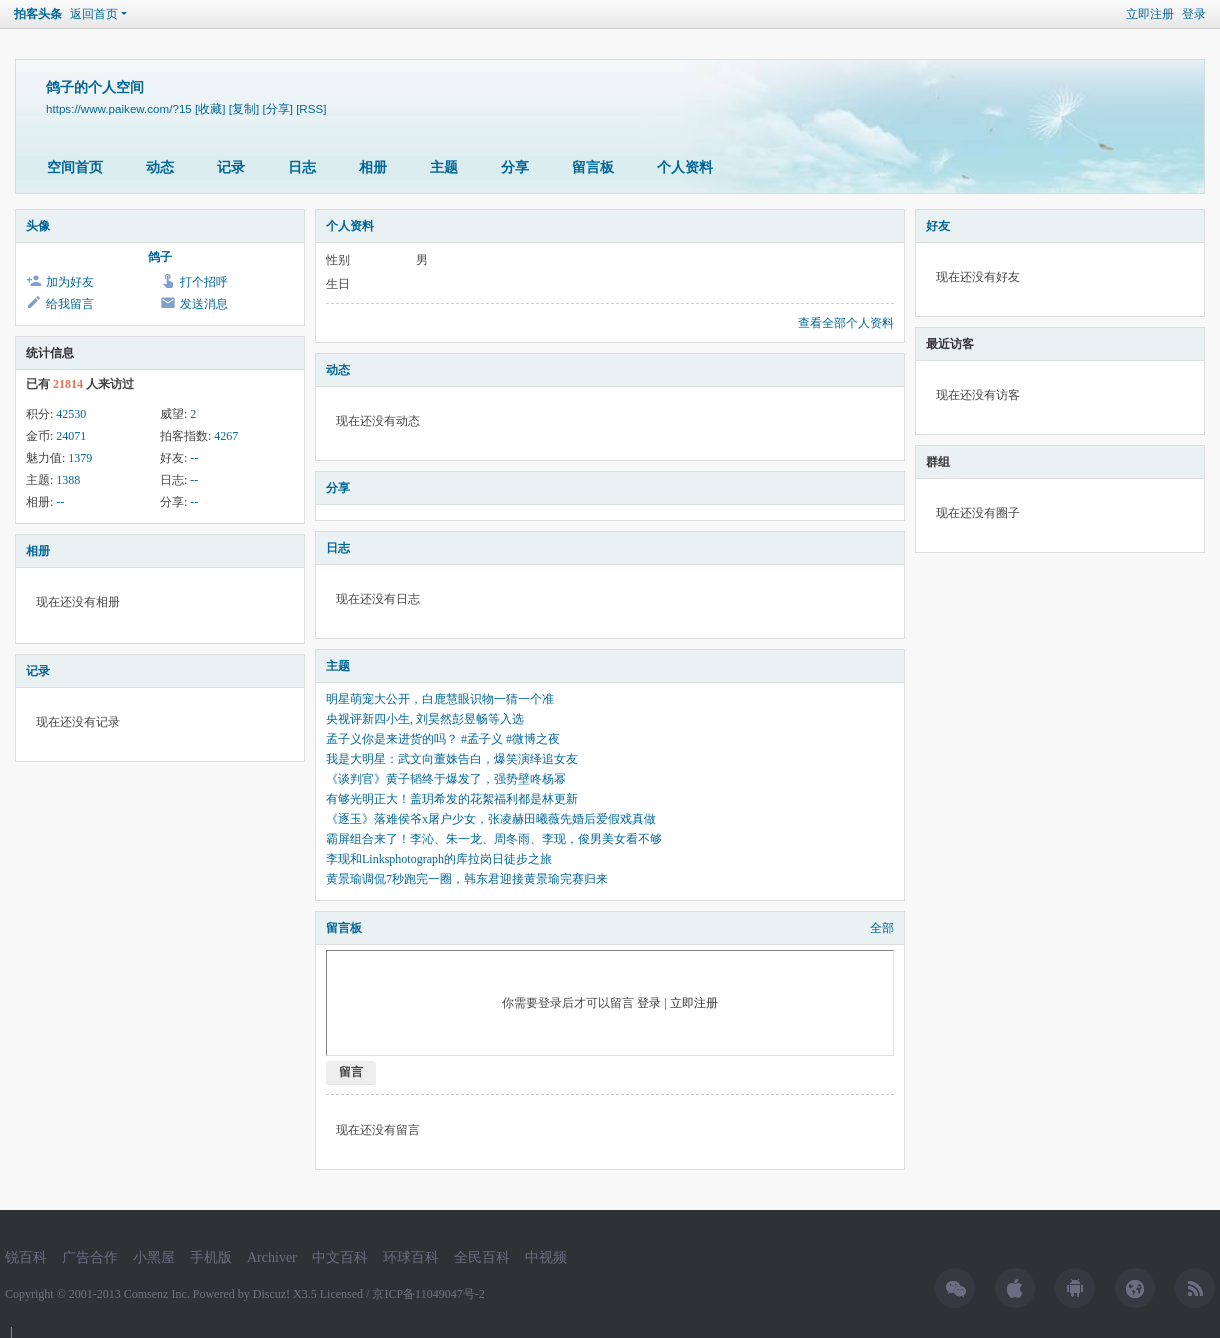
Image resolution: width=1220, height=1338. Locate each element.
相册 (373, 167)
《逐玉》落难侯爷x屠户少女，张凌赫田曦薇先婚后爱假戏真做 (491, 819)
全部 (882, 928)
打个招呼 (204, 282)
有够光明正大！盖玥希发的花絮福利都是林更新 (452, 799)
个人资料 (685, 167)
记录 (231, 167)
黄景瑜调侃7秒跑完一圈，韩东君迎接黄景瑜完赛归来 (467, 879)
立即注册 (1150, 14)
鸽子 (160, 257)
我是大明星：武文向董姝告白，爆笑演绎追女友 (452, 759)
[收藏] (210, 108)
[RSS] (311, 108)
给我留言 (70, 304)
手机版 (211, 1257)
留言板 (593, 167)
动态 (160, 167)
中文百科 (340, 1257)
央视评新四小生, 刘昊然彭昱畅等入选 (425, 719)
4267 (226, 436)
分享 (515, 167)
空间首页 (75, 167)
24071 (71, 436)
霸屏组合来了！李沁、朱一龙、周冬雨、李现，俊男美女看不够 (494, 839)
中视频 (546, 1257)
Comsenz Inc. (158, 1294)
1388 (68, 480)
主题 (444, 167)
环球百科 (411, 1257)
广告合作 (90, 1257)
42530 (71, 414)
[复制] (244, 108)
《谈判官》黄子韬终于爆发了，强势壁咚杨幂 (446, 779)
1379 (80, 458)
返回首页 (94, 14)
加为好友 (70, 282)
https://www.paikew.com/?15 (119, 108)
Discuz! (271, 1294)
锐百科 (26, 1257)
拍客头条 (38, 14)
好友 (938, 226)
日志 (302, 167)
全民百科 (482, 1257)
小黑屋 (154, 1257)
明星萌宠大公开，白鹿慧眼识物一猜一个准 (440, 699)
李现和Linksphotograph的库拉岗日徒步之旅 (439, 859)
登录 (1194, 14)
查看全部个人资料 (846, 323)
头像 (38, 226)
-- (194, 458)
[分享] (277, 108)
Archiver (272, 1257)
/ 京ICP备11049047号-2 (425, 1294)
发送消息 (204, 304)
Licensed (341, 1294)
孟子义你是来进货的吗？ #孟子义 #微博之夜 (443, 739)
